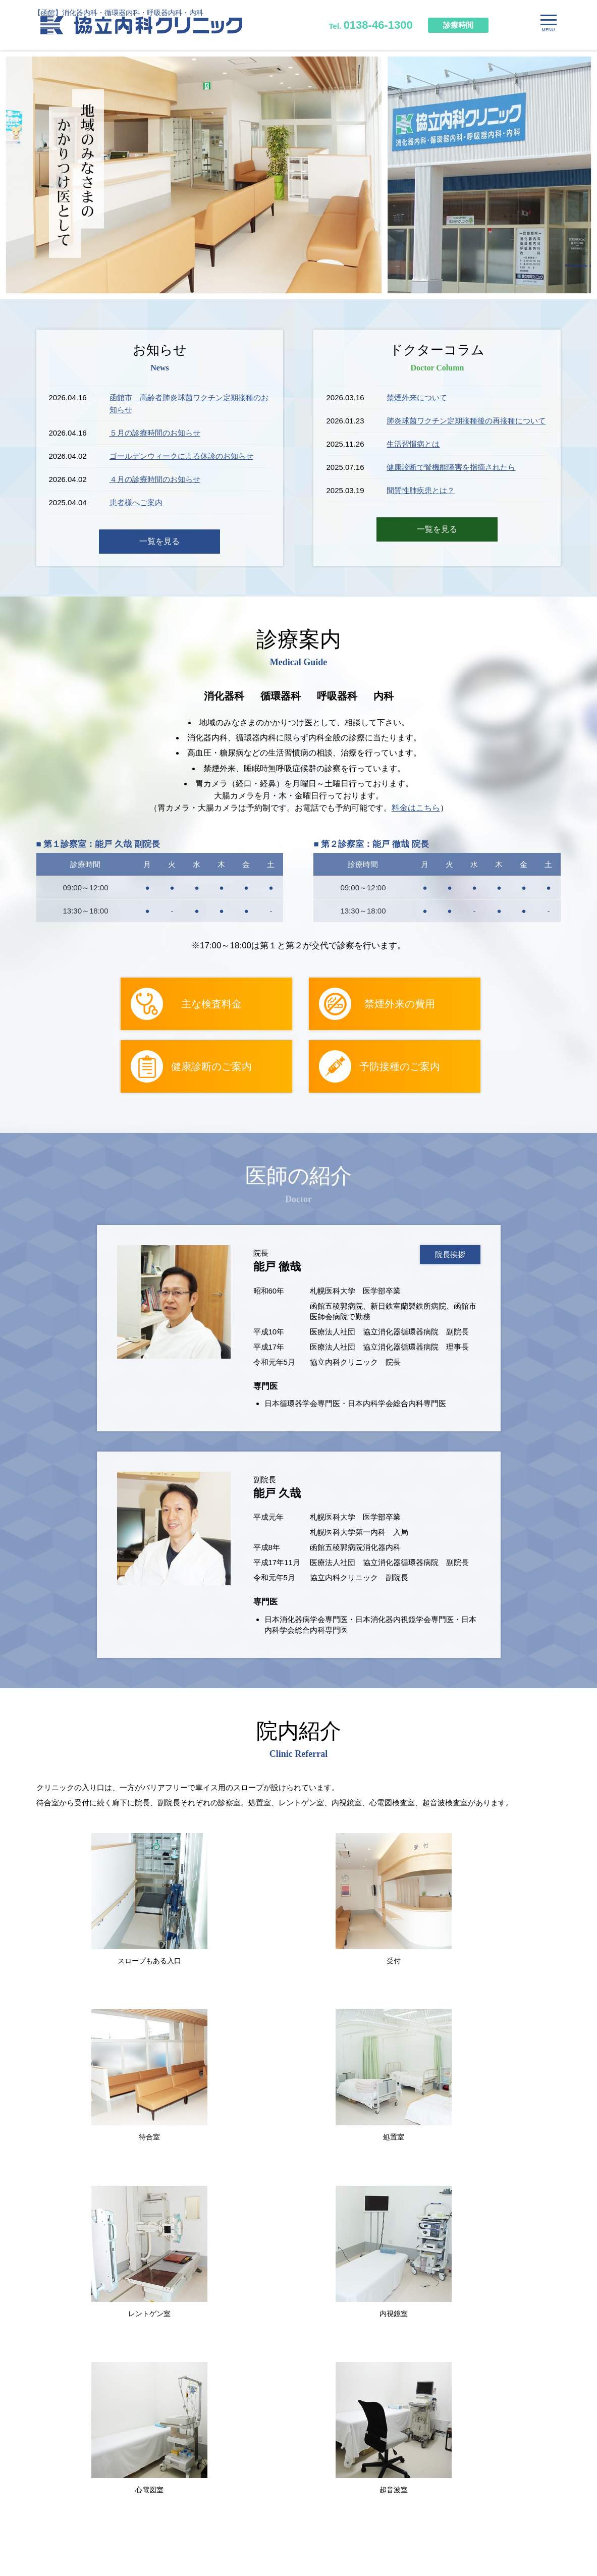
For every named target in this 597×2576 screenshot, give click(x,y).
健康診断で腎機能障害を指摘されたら (451, 467)
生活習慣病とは (413, 444)
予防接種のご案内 (399, 1066)
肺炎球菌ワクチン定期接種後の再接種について (466, 420)
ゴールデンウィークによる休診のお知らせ (181, 456)
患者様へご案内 (136, 502)
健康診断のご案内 (211, 1066)
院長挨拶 (450, 1255)
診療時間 (458, 25)
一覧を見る (159, 541)
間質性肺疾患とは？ (421, 490)
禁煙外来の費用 (399, 1004)
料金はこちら (416, 807)
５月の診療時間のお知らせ (155, 432)
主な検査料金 (211, 1004)
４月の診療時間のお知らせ (155, 479)
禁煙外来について (417, 397)
